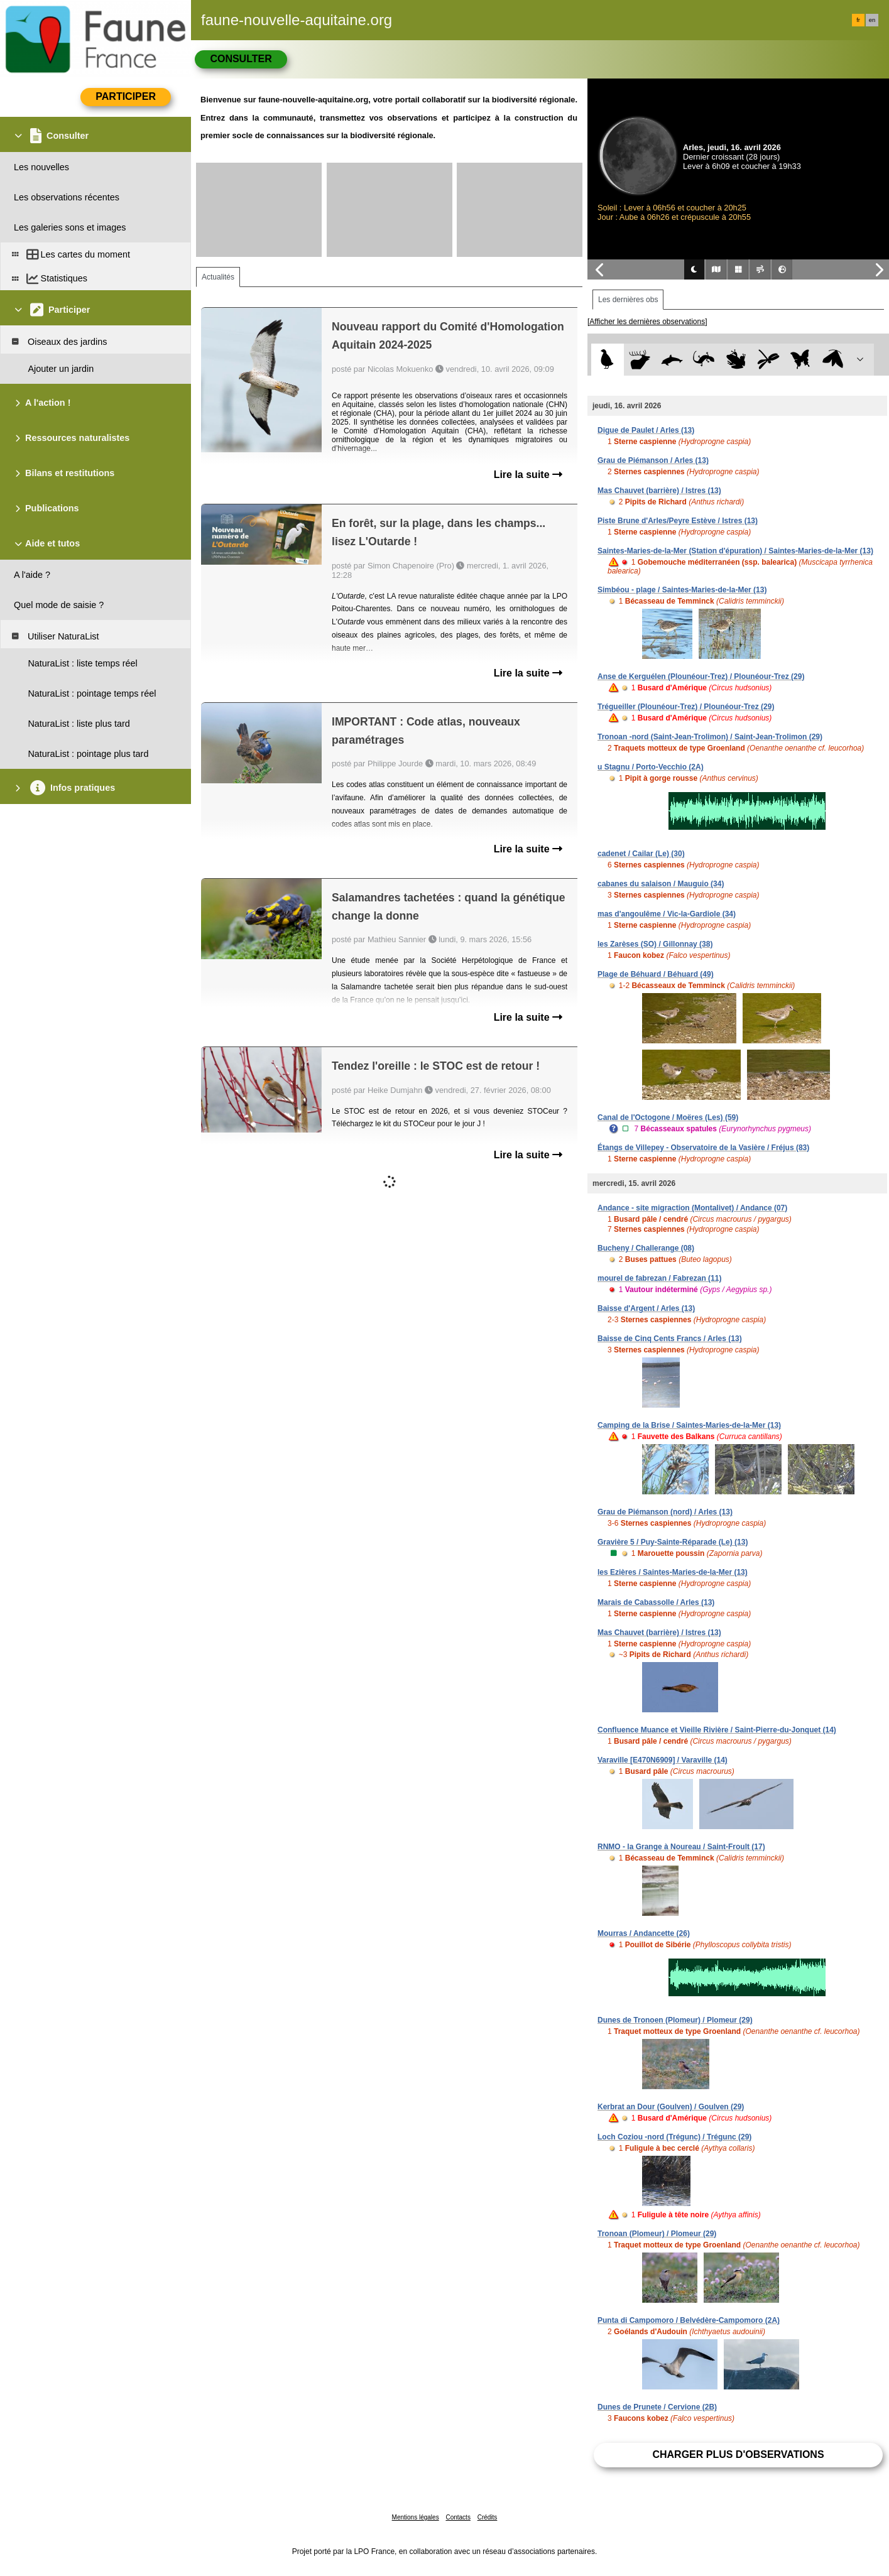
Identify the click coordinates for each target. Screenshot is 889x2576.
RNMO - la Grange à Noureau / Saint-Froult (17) (681, 1846)
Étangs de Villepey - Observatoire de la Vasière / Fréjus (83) (703, 1147)
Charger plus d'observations (738, 2454)
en (872, 20)
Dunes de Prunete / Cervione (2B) (657, 2407)
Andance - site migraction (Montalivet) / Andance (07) (692, 1208)
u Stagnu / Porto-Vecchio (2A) (650, 767)
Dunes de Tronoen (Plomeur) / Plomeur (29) (675, 2020)
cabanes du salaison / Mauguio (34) (660, 883)
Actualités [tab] (218, 277)
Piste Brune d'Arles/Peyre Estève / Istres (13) (677, 520)
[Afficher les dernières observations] (647, 321)
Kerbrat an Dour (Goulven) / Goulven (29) (670, 2106)
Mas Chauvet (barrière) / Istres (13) (659, 490)
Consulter (240, 58)
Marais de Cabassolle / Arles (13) (655, 1602)
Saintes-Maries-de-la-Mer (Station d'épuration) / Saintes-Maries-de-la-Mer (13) (735, 550)
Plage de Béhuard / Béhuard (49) (655, 974)
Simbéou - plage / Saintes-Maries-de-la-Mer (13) (681, 589)
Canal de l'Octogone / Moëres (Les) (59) (667, 1117)
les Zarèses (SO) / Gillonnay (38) (654, 944)
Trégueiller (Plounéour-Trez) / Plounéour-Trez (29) (685, 706)
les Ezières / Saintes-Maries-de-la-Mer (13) (672, 1572)
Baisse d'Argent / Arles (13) (646, 1308)
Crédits (487, 2517)
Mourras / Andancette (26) (643, 1933)
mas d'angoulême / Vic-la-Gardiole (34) (666, 914)
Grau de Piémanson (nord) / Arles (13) (665, 1512)
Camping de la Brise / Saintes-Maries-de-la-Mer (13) (689, 1425)
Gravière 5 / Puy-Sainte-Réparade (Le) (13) (672, 1542)
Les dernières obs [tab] (628, 299)
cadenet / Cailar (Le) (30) (641, 853)
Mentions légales (415, 2517)
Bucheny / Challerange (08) (645, 1248)
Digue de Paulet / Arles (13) (645, 430)
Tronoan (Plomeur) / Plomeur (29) (656, 2233)
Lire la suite (528, 474)
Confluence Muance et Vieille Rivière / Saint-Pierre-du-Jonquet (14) (716, 1729)
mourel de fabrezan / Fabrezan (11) (659, 1278)
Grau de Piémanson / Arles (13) (653, 460)
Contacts (457, 2517)
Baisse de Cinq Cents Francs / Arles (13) (669, 1338)
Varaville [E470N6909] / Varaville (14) (662, 1760)
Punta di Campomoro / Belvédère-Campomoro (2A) (688, 2320)
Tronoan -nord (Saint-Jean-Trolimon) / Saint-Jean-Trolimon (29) (709, 736)
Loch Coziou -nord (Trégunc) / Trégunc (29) (674, 2137)
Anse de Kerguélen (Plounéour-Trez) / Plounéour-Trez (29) (700, 676)
